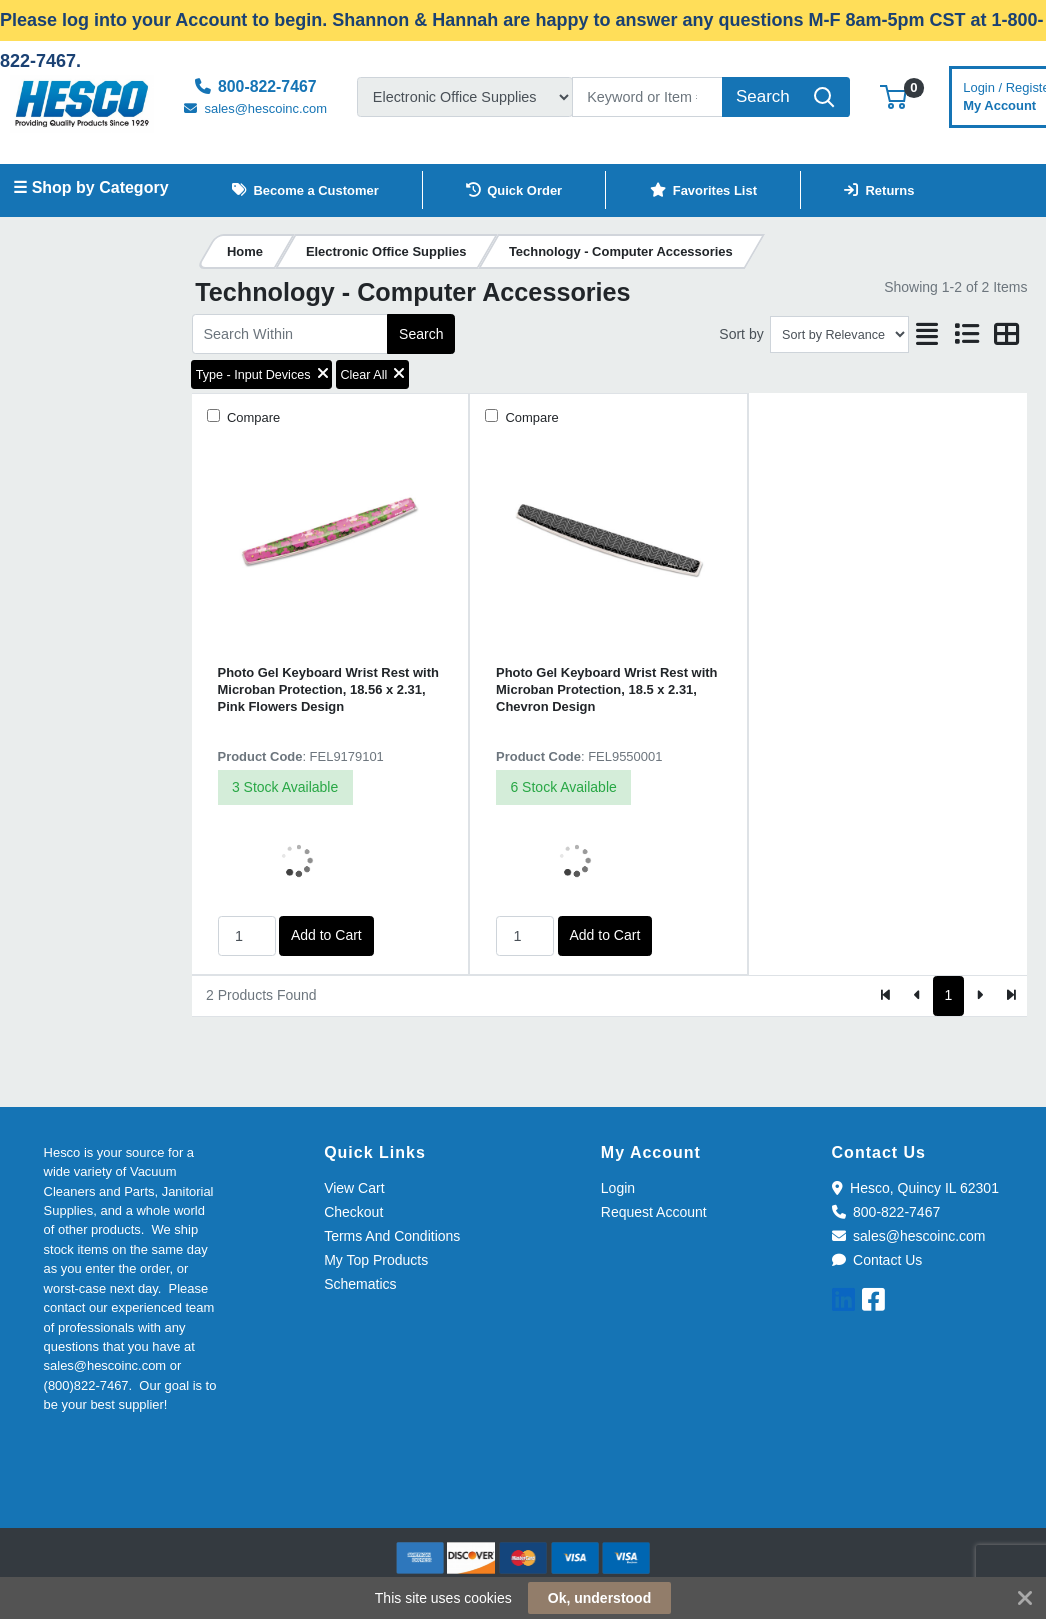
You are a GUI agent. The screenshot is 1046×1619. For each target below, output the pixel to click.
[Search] (647, 97)
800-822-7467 (886, 1212)
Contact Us (877, 1260)
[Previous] (917, 996)
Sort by (741, 334)
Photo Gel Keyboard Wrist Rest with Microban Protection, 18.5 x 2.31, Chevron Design (606, 690)
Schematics (360, 1284)
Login (618, 1188)
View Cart (354, 1188)
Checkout (353, 1212)
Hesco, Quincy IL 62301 (915, 1188)
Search (421, 334)
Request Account (654, 1212)
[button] (893, 96)
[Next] (979, 996)
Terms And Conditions (392, 1236)
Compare (251, 417)
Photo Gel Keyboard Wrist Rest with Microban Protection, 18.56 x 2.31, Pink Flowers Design (328, 690)
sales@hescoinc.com (909, 1236)
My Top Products (376, 1260)
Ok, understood (599, 1598)
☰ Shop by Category (90, 187)
